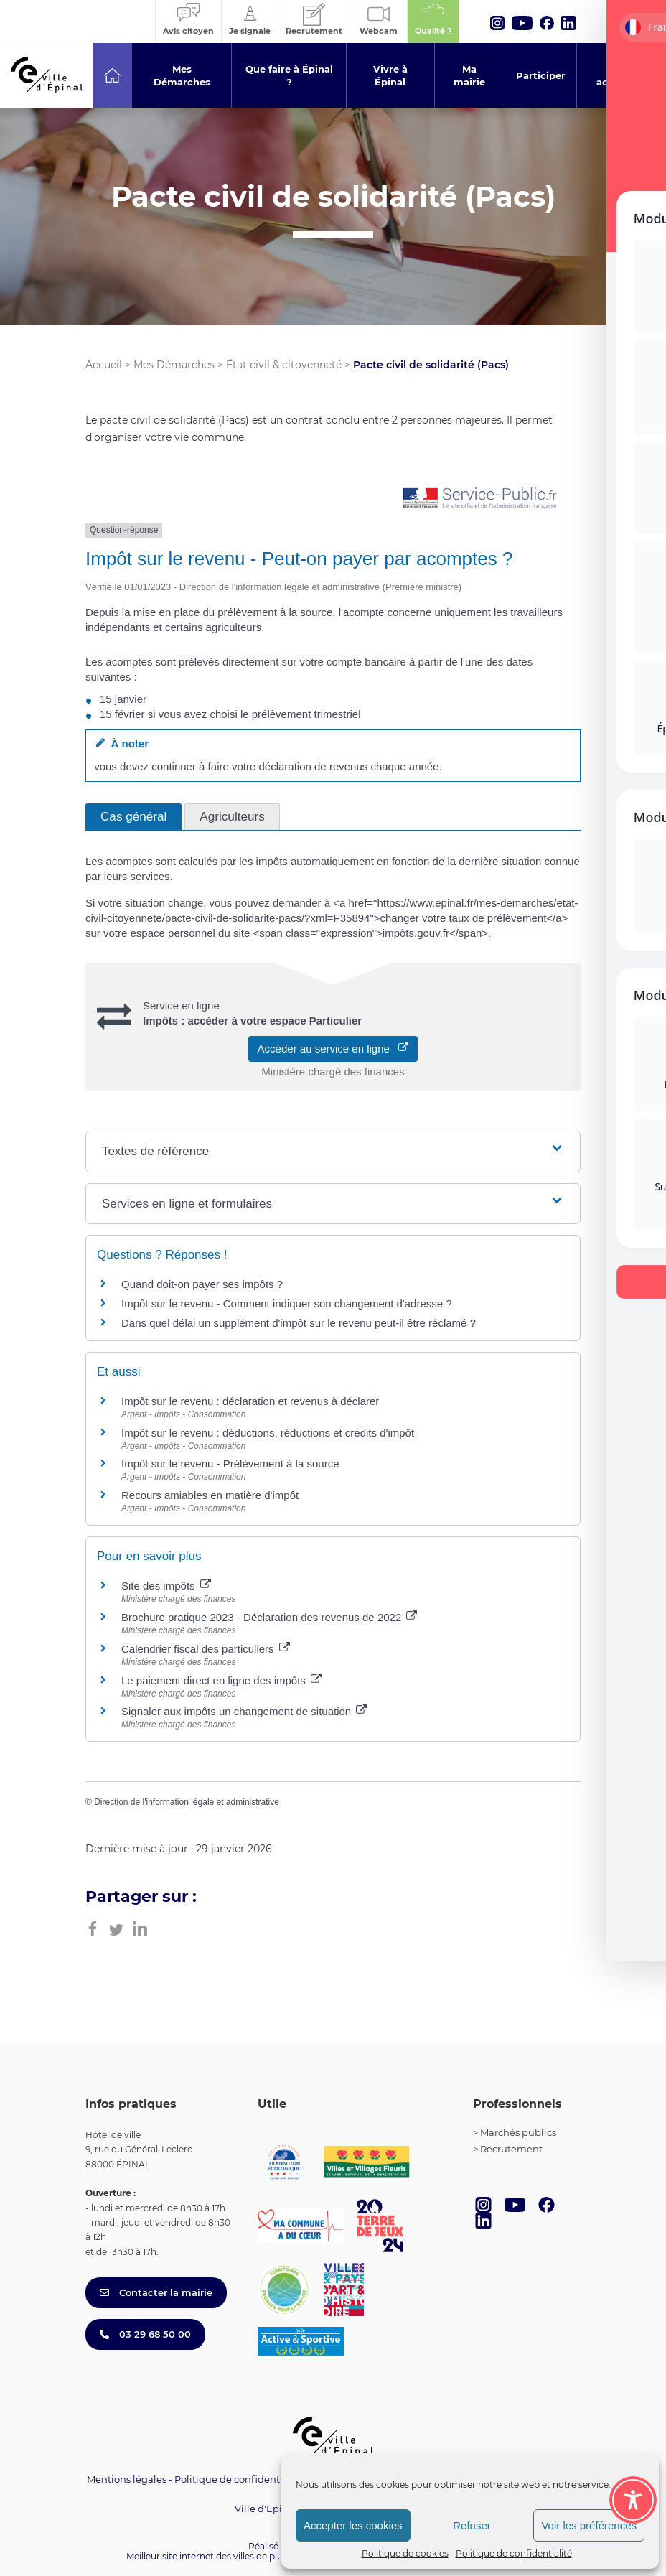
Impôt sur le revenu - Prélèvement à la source (230, 1463)
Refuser (472, 2525)
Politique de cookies (405, 2553)
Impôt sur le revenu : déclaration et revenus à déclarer (250, 1401)
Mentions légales (126, 2479)
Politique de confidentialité (514, 2553)
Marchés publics (518, 2132)
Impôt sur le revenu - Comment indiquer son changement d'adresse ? (286, 1303)
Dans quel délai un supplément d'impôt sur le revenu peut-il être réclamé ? (298, 1323)
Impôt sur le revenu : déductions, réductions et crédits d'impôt (267, 1433)
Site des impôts (166, 1585)
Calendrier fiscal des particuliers (205, 1649)
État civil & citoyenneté (284, 364)
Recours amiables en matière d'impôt (210, 1495)
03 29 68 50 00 (145, 2334)
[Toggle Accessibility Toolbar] (633, 2500)
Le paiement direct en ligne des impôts (221, 1680)
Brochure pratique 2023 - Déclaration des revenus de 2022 (269, 1617)
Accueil (103, 364)
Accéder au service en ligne (333, 1048)
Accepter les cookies (353, 2525)
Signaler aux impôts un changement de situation (244, 1711)
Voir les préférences (589, 2525)
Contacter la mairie (156, 2292)
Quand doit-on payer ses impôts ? (202, 1284)
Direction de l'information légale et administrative (186, 1802)
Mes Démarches (174, 364)
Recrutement (511, 2149)
